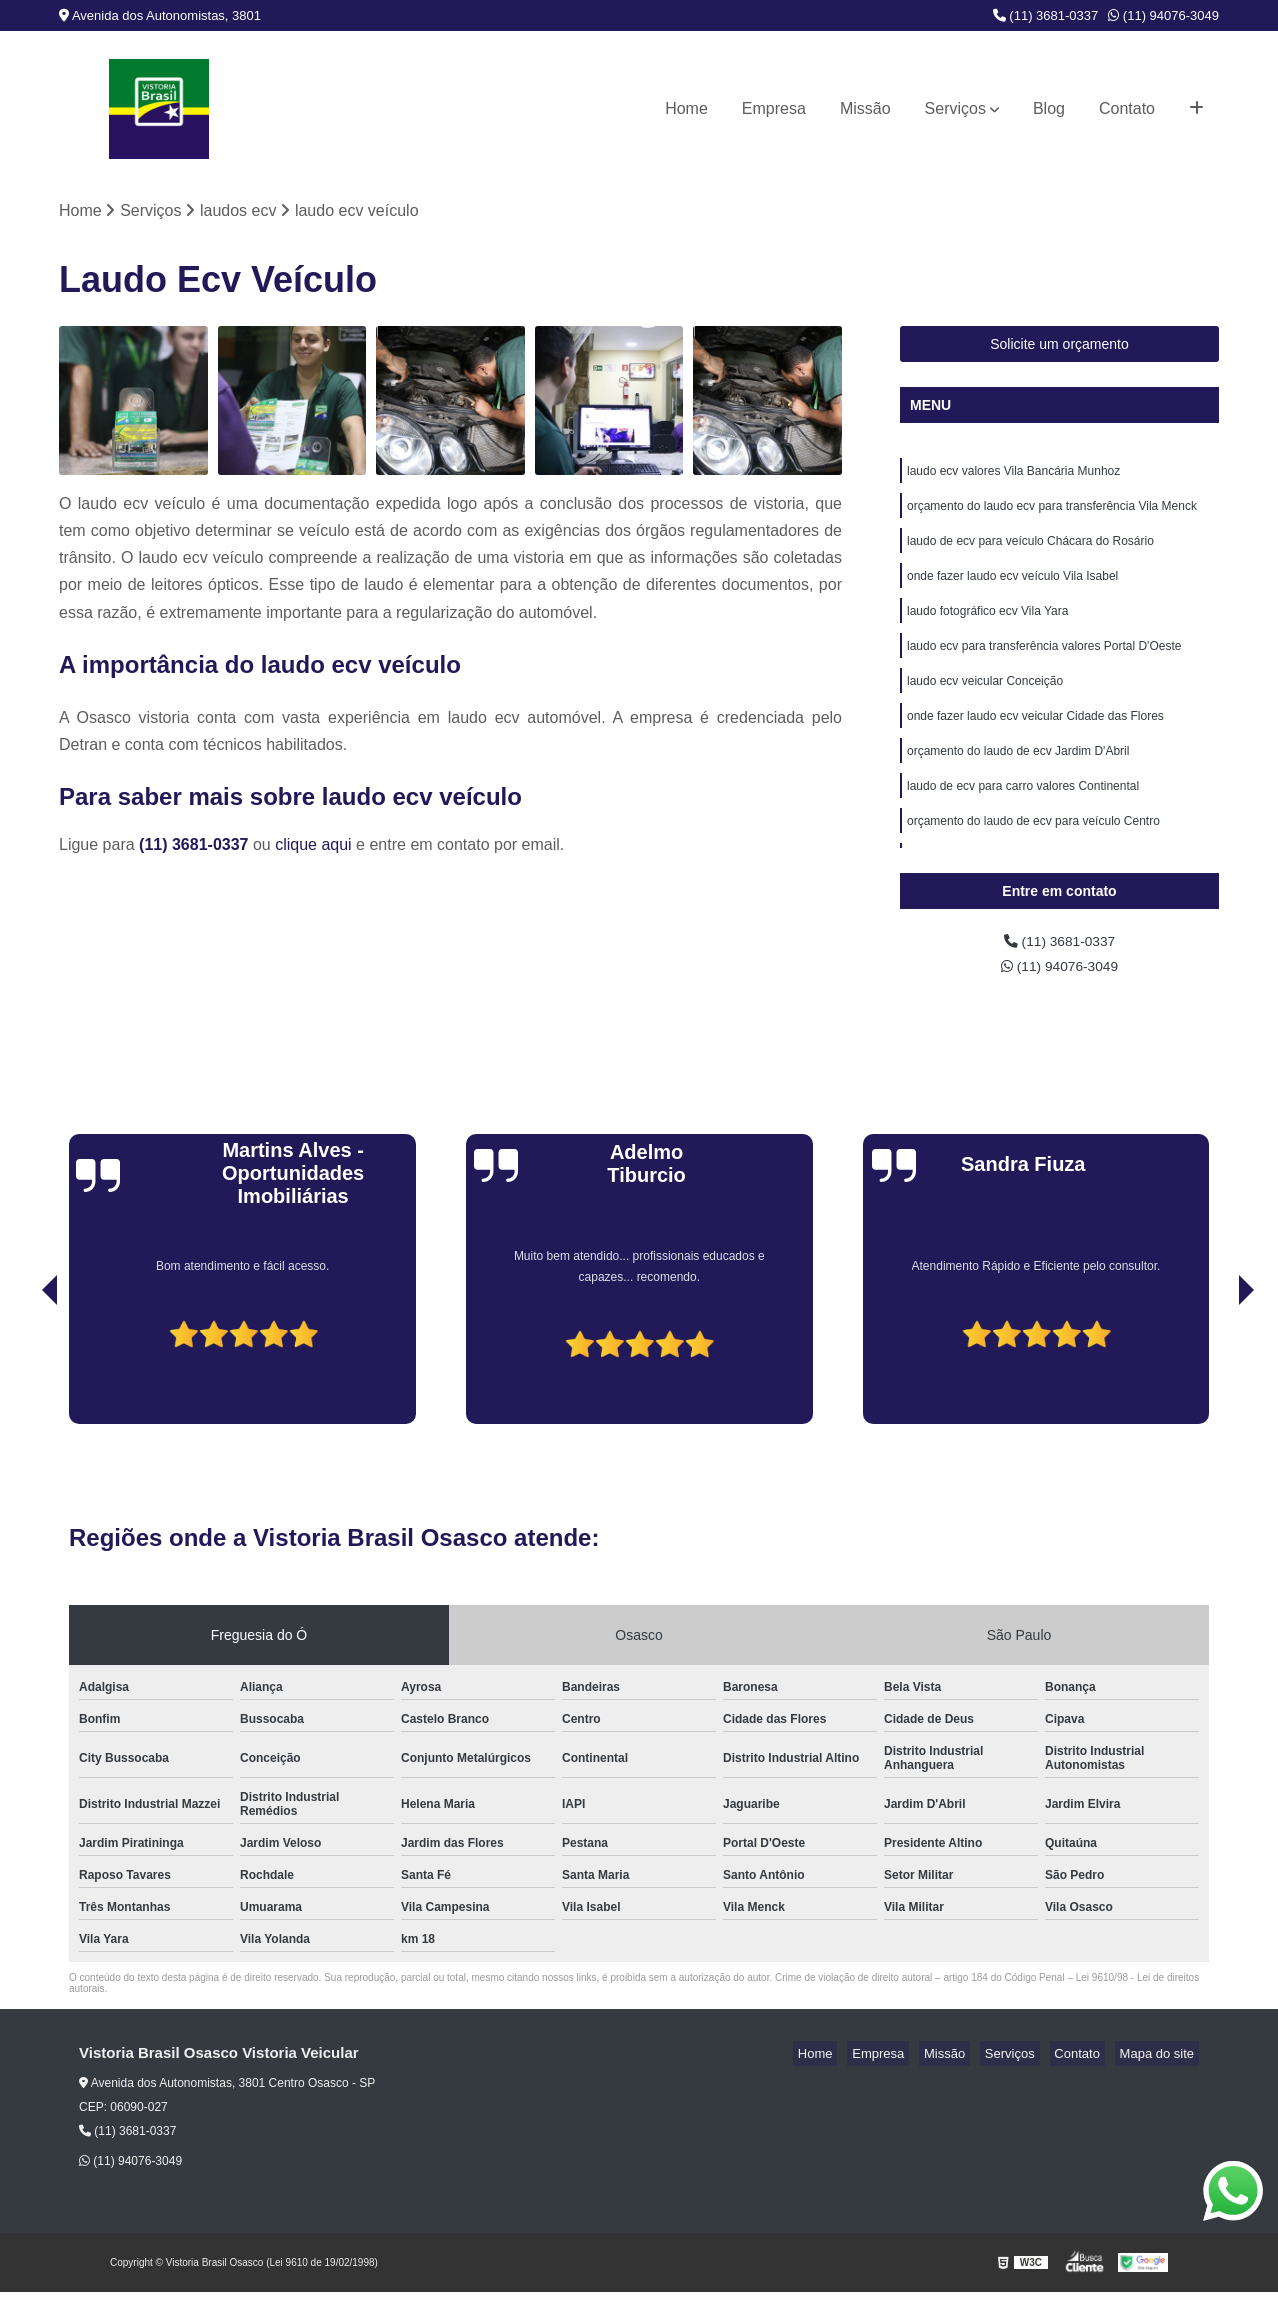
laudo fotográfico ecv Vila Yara (987, 628)
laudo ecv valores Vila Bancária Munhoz (1013, 476)
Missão (865, 108)
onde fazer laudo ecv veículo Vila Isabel (1012, 590)
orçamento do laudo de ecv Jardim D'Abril (1018, 780)
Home (686, 108)
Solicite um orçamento (1059, 347)
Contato (1127, 108)
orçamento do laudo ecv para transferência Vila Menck (1052, 514)
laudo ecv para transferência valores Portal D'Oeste (1044, 666)
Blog (1049, 108)
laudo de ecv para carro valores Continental (1023, 818)
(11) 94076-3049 (1163, 15)
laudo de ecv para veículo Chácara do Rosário (1030, 552)
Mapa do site (1161, 2062)
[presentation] (22, 1376)
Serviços (955, 108)
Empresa (774, 108)
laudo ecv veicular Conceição (985, 704)
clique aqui (313, 847)
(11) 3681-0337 (1046, 15)
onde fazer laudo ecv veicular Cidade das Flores (1035, 742)
